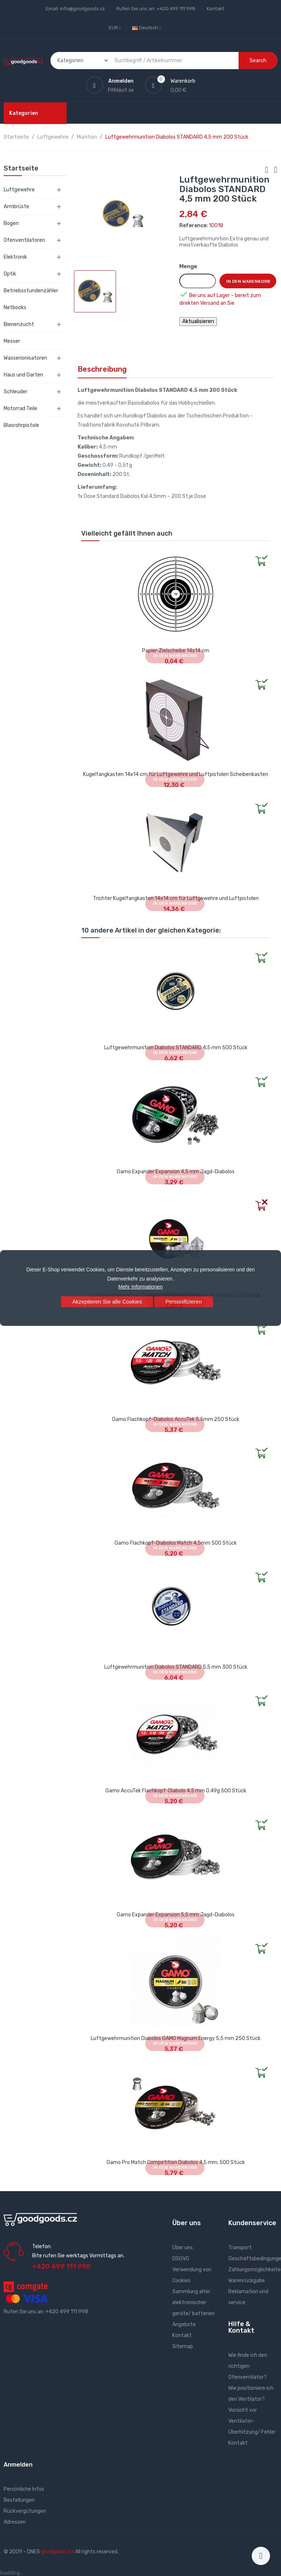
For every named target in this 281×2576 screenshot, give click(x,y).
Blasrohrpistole (21, 425)
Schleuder (15, 392)
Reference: (193, 225)
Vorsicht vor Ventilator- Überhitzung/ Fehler (252, 2421)
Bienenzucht (19, 324)
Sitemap (182, 2346)
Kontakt (215, 8)
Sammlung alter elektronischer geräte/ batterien (193, 2302)
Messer (12, 341)
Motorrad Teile (20, 408)
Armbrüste (16, 206)
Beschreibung (102, 369)
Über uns (182, 2248)
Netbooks (15, 307)
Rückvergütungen (25, 2511)
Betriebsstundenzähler (31, 291)
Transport (240, 2248)
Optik (10, 274)
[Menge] (197, 281)
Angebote (184, 2324)
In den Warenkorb (248, 281)
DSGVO (180, 2259)
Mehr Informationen (140, 1287)
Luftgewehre (19, 190)
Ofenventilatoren (24, 240)
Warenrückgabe (246, 2280)
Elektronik (15, 257)
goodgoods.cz (57, 2552)
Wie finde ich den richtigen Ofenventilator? (247, 2366)
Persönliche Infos (24, 2489)
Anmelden (18, 2464)
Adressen (15, 2522)
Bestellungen (19, 2500)
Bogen (11, 223)
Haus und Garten (23, 375)
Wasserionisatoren (25, 358)
